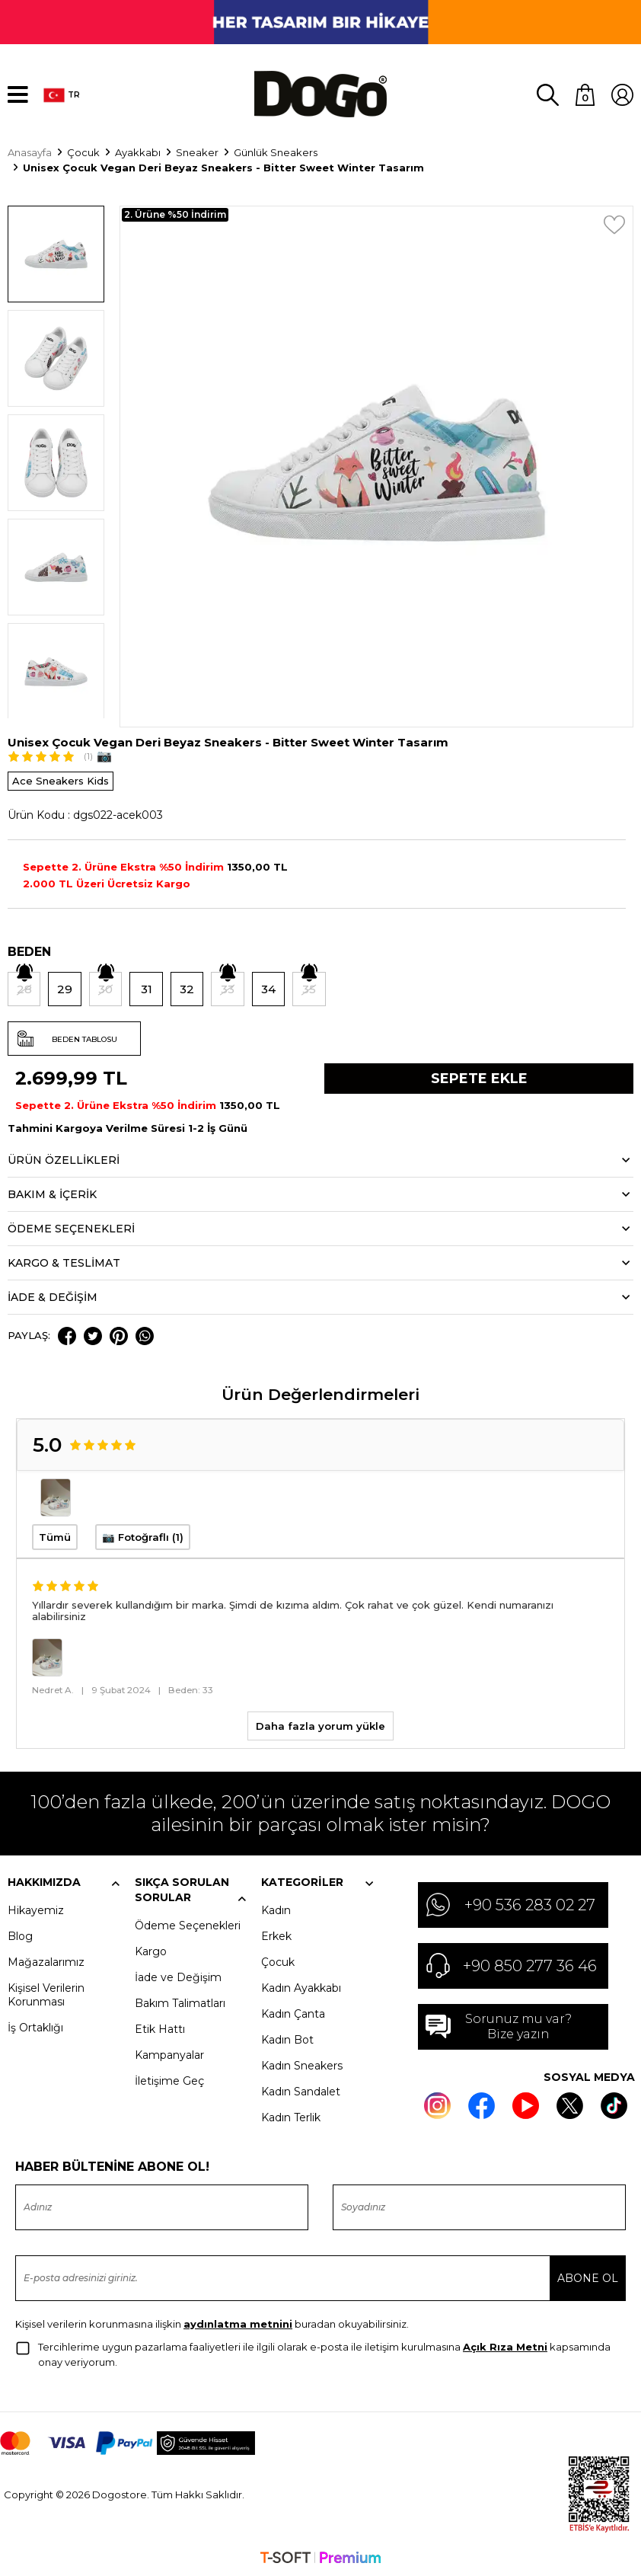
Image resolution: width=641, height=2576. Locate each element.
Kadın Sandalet (300, 2090)
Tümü (55, 1536)
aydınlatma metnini (237, 2322)
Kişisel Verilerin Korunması (46, 1993)
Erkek (276, 1935)
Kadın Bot (287, 2038)
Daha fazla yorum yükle (320, 1724)
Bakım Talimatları (180, 2002)
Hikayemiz (36, 1909)
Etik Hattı (160, 2027)
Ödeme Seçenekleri (188, 1924)
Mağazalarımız (46, 1960)
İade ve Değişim (178, 1976)
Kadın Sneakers (302, 2064)
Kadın (276, 1909)
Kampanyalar (169, 2053)
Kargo (151, 1950)
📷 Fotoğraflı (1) (142, 1536)
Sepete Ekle (479, 1077)
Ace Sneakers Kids (60, 780)
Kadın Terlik (290, 2116)
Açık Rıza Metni (505, 2345)
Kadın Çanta (293, 2012)
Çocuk (278, 1960)
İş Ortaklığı (35, 2026)
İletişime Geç (169, 2079)
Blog (20, 1935)
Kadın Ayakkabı (301, 1986)
